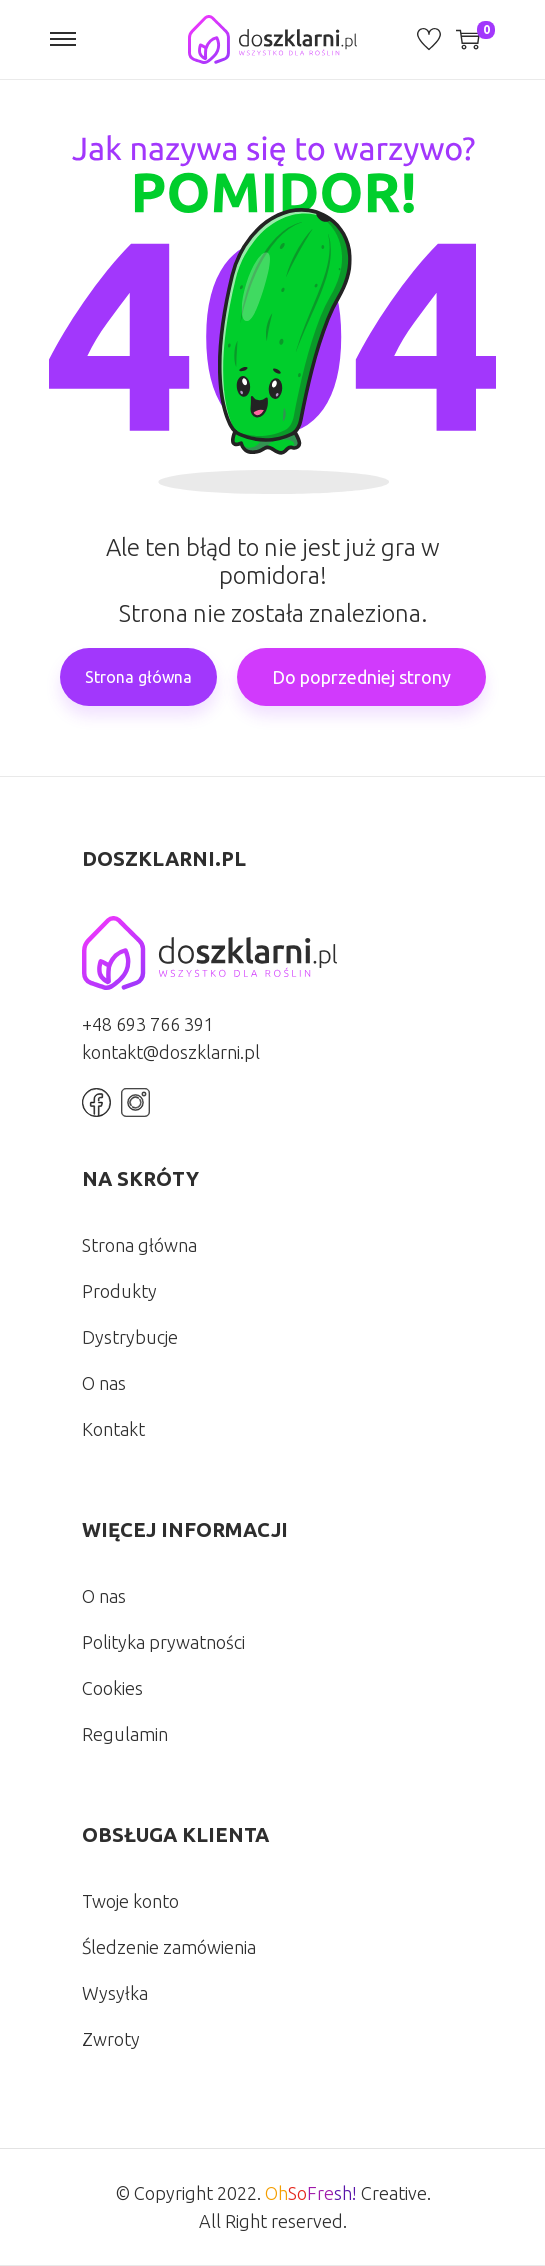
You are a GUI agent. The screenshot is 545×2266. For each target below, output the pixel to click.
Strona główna (138, 677)
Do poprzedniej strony (361, 677)
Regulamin (125, 1734)
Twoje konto (130, 1901)
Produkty (119, 1291)
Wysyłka (115, 1993)
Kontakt (113, 1429)
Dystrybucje (130, 1337)
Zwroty (111, 2039)
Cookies (112, 1688)
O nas (104, 1383)
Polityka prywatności (163, 1642)
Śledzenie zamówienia (169, 1947)
